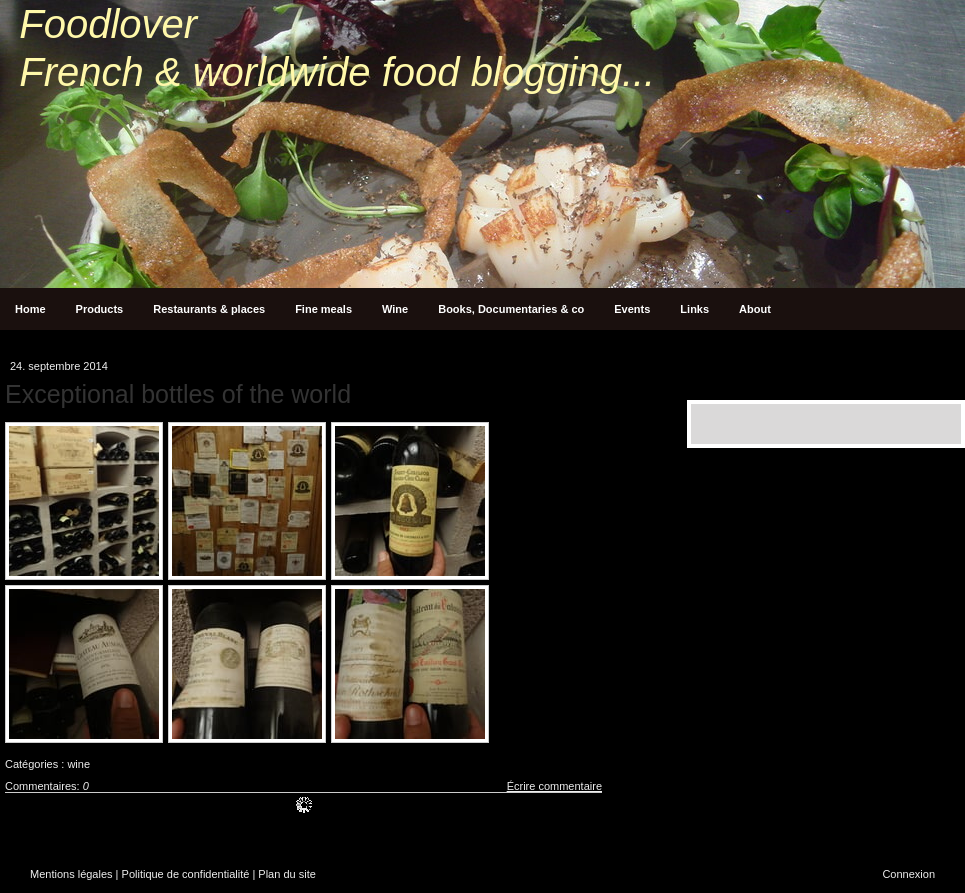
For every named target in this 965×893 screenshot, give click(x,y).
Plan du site (286, 874)
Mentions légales (71, 874)
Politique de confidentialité (186, 874)
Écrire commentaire (554, 786)
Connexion (908, 874)
